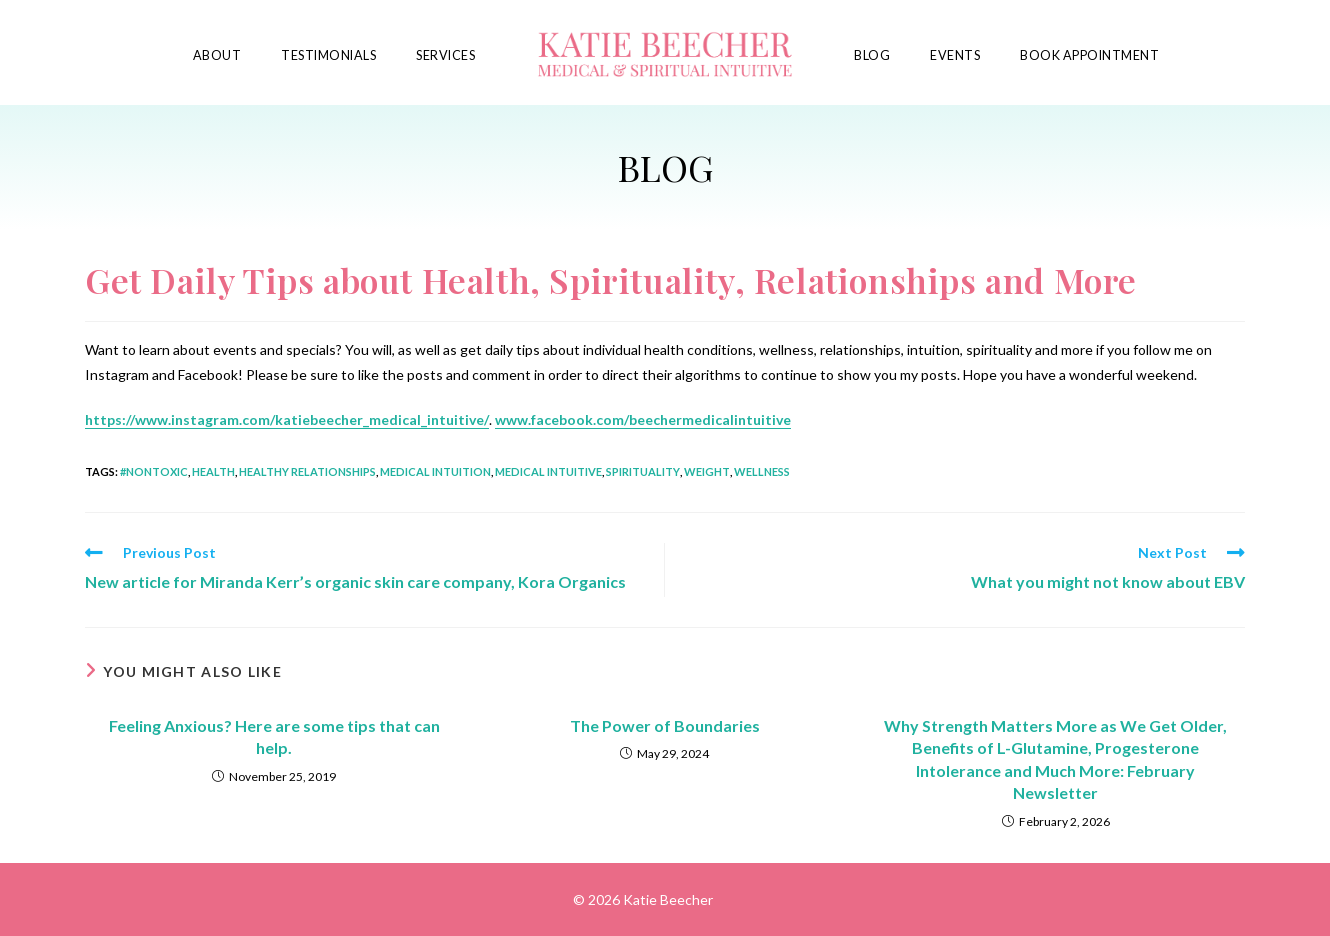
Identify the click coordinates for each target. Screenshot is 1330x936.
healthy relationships (307, 471)
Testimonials (328, 55)
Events (955, 55)
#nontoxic (154, 471)
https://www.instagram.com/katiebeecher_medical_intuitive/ (287, 419)
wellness (762, 471)
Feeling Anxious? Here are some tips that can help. (274, 736)
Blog (872, 55)
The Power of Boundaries (665, 725)
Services (445, 55)
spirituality (643, 471)
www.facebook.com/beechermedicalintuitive (643, 419)
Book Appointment (1089, 55)
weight (707, 471)
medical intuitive (548, 471)
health (213, 471)
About (217, 55)
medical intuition (435, 471)
